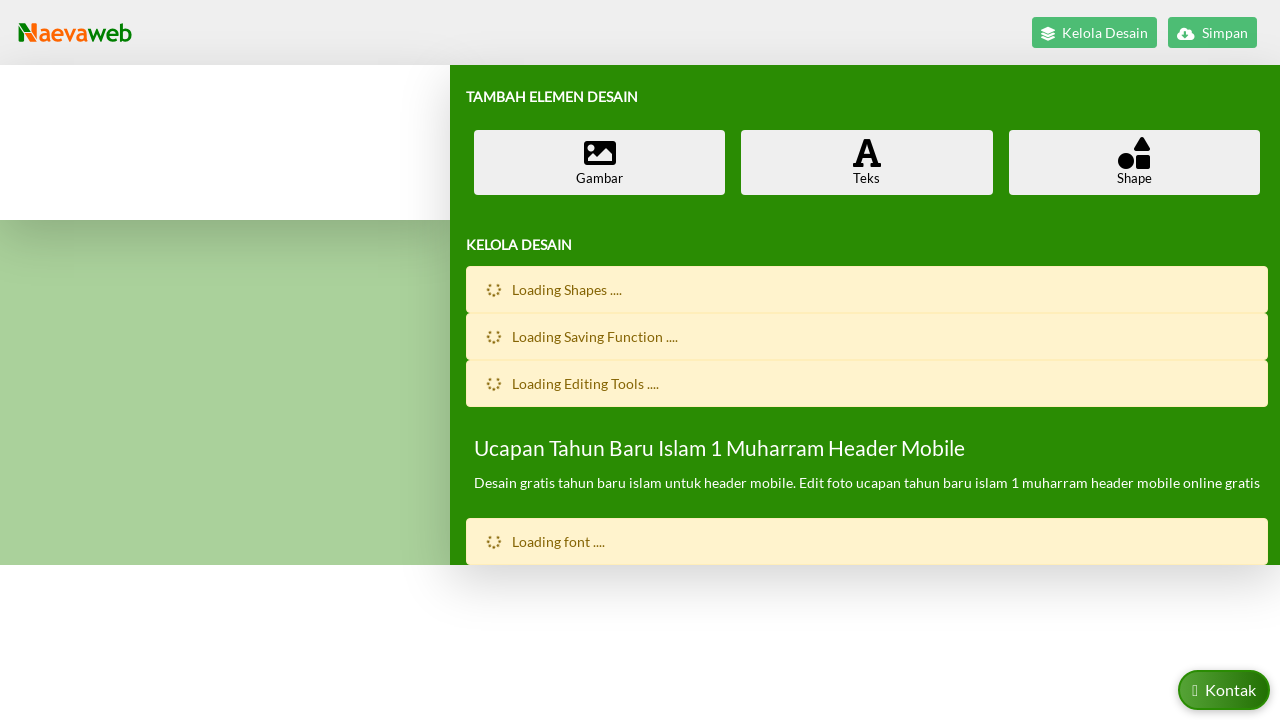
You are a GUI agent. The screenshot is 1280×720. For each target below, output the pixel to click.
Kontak (1224, 689)
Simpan (1212, 32)
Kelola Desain (1094, 32)
